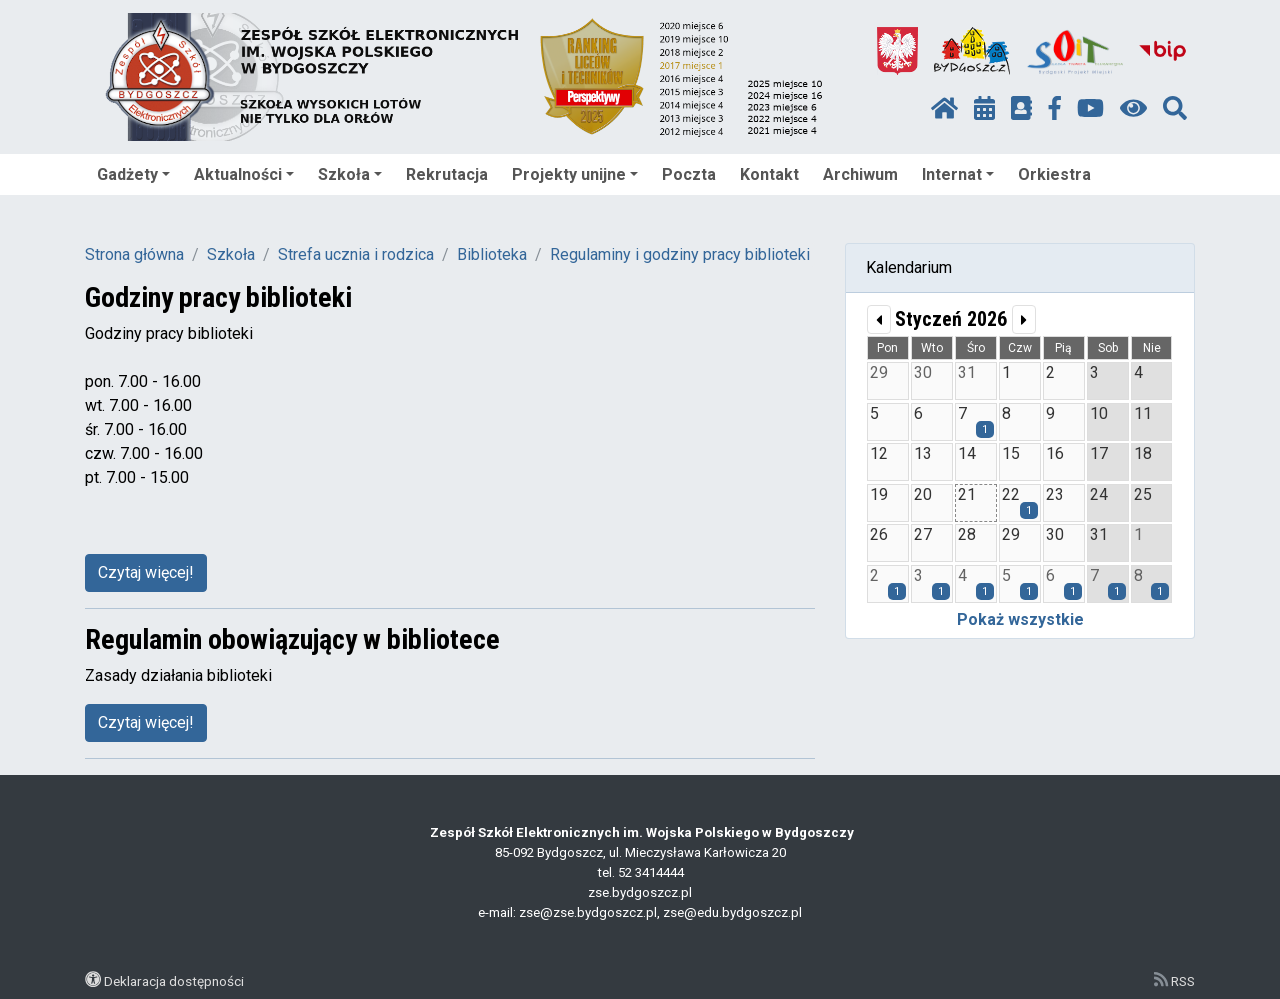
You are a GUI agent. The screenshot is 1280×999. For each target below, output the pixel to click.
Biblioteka (492, 254)
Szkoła (350, 174)
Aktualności (244, 174)
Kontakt (769, 174)
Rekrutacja (447, 174)
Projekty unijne (575, 174)
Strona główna (134, 254)
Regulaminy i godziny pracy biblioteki (680, 254)
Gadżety (133, 174)
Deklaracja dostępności (174, 981)
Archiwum (860, 174)
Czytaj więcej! (146, 572)
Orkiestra (1054, 174)
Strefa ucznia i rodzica (356, 254)
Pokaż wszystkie (1020, 619)
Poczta (689, 174)
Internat (958, 174)
